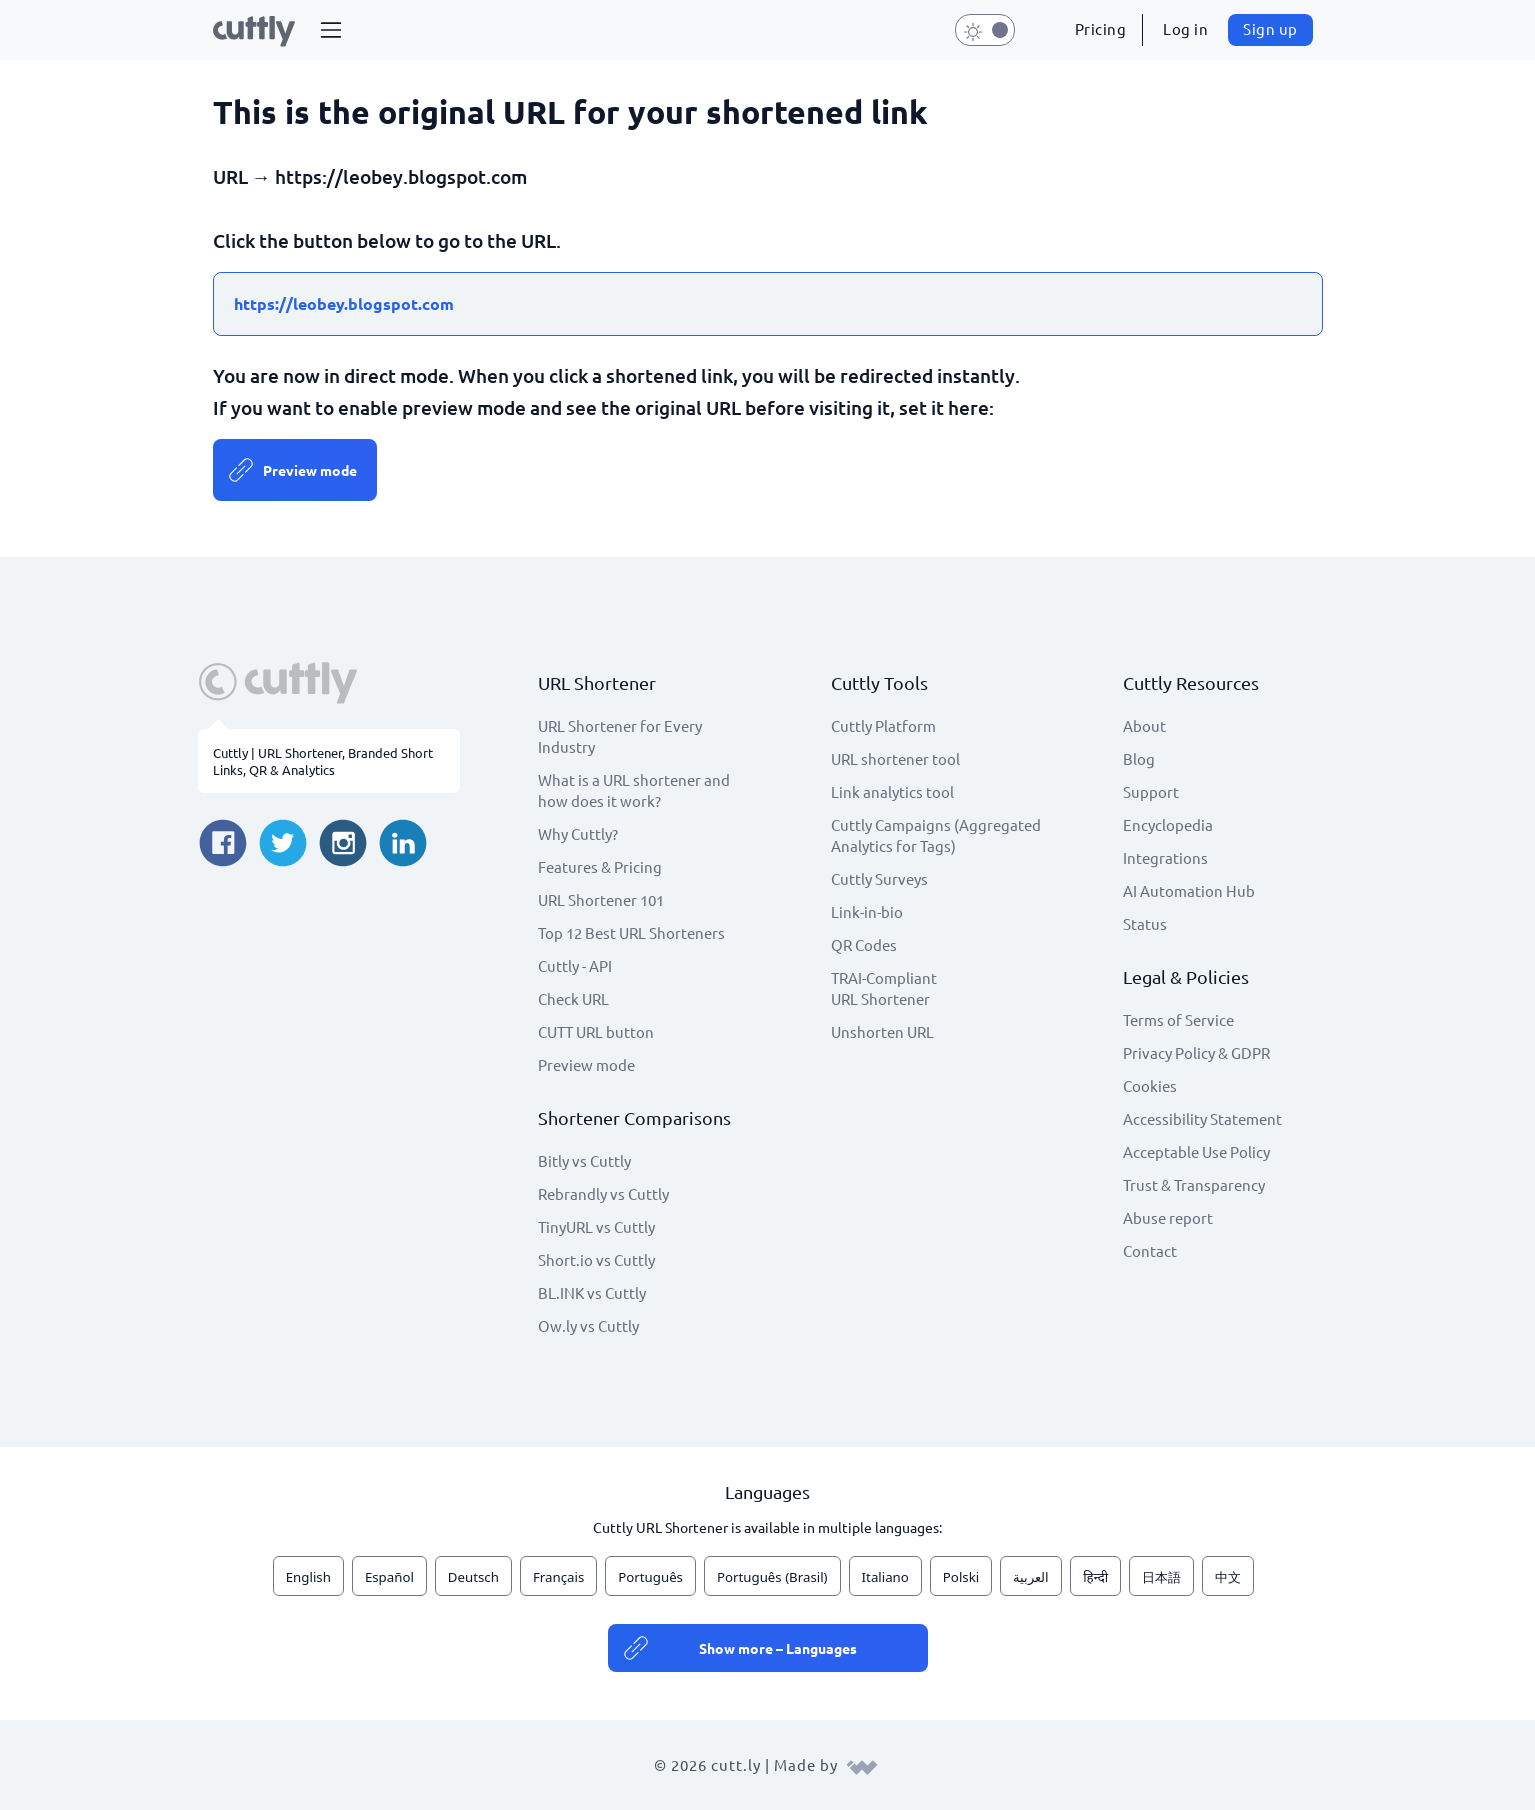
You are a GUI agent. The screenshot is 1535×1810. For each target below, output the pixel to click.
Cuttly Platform (883, 725)
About (1144, 725)
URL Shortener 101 (601, 899)
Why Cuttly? (578, 833)
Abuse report (1168, 1217)
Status (1145, 923)
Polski (961, 1577)
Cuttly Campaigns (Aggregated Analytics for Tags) (936, 835)
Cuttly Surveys (879, 878)
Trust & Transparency (1194, 1184)
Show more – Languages (778, 1648)
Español (389, 1577)
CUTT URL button (596, 1031)
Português (650, 1577)
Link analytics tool (892, 791)
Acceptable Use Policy (1196, 1151)
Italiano (885, 1577)
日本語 (1161, 1577)
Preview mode (310, 470)
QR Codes (864, 944)
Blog (1139, 758)
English (308, 1577)
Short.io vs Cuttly (596, 1259)
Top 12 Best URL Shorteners (631, 932)
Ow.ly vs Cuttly (588, 1325)
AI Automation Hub (1189, 890)
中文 (1228, 1577)
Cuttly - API (575, 965)
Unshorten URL (882, 1031)
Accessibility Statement (1202, 1118)
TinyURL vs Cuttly (596, 1226)
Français (558, 1577)
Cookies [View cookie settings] (1150, 1085)
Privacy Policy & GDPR (1196, 1052)
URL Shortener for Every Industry (620, 736)
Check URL (573, 998)
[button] (331, 30)
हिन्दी (1095, 1577)
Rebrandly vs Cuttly (603, 1193)
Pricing (1101, 28)
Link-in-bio (867, 911)
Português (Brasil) (772, 1577)
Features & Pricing (600, 866)
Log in (1185, 28)
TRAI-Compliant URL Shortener (884, 988)
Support (1151, 791)
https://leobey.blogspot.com (344, 303)
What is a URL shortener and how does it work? (634, 790)
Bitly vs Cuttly (584, 1160)
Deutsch (473, 1577)
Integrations (1165, 857)
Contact (1150, 1250)
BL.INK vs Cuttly (592, 1292)
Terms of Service (1178, 1019)
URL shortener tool (895, 758)
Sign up (1270, 28)
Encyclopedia (1168, 824)
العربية (1031, 1577)
